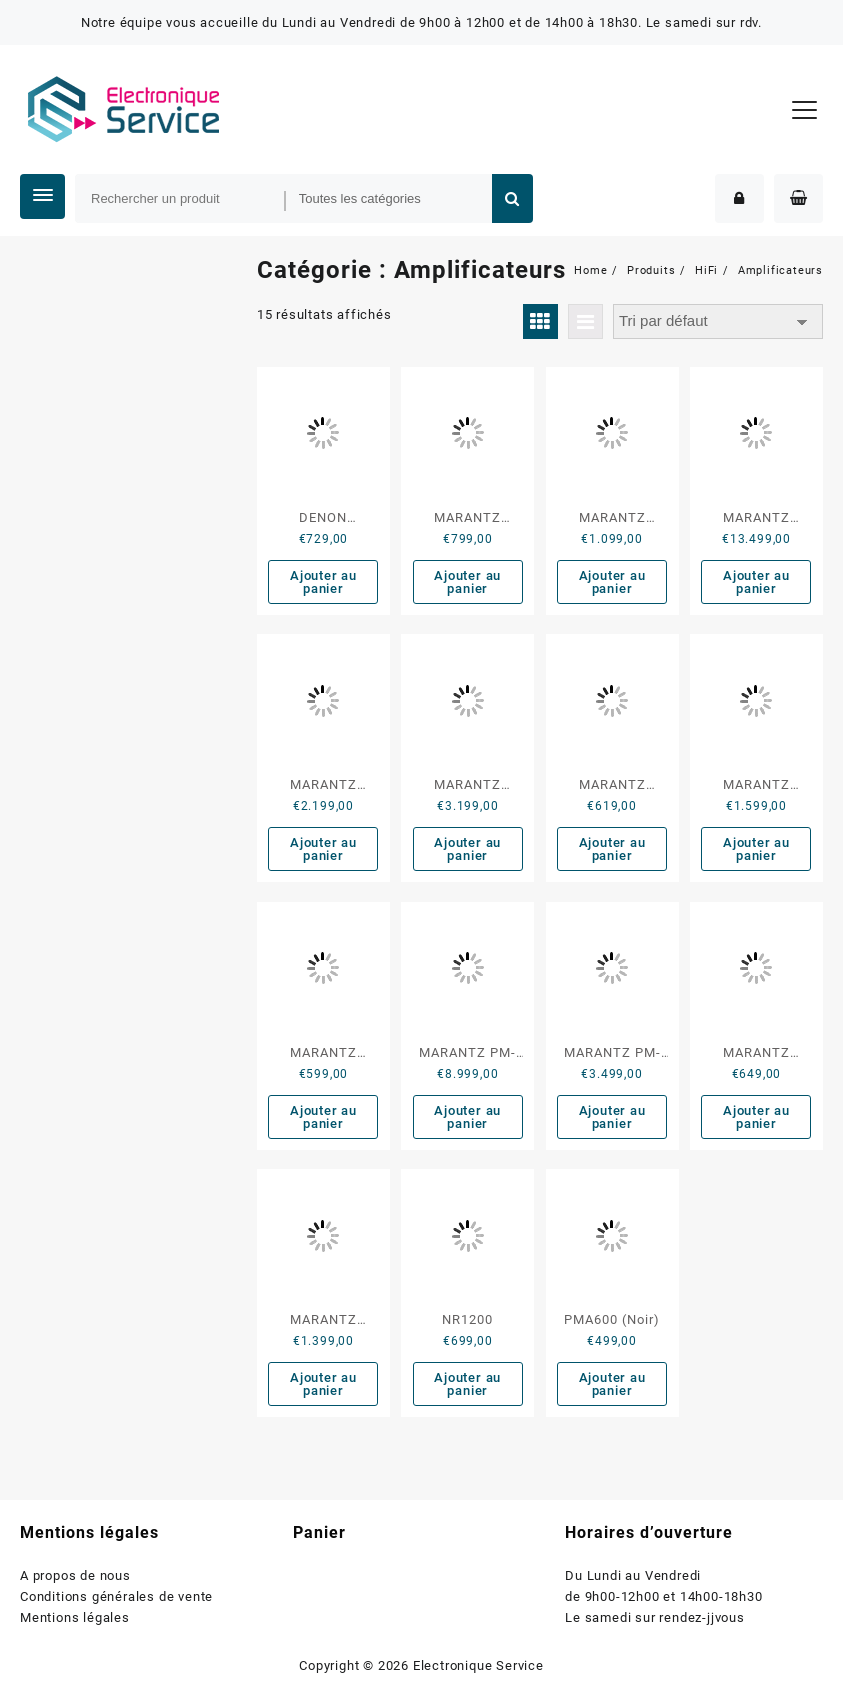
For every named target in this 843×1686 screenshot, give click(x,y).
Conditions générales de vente (116, 1596)
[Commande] (718, 321)
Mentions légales (75, 1617)
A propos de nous (75, 1575)
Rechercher (512, 198)
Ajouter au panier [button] (323, 582)
